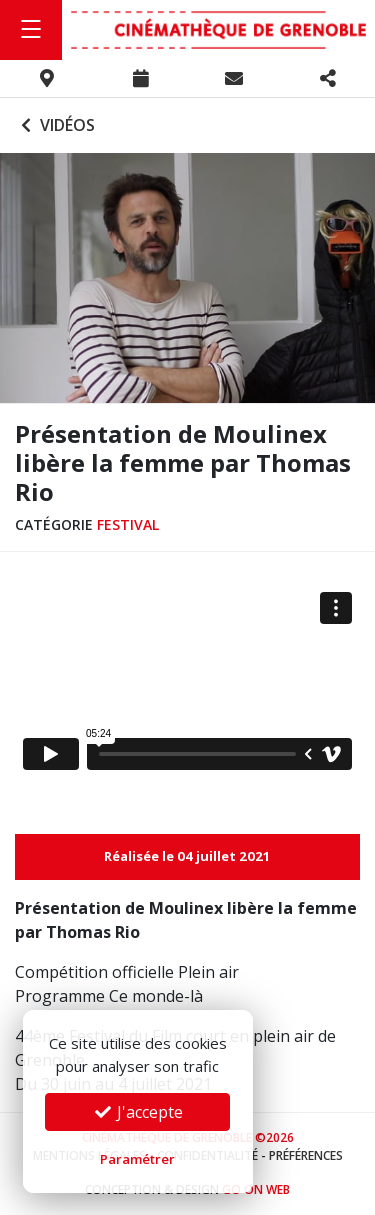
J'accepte (138, 1112)
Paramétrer (137, 1159)
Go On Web (256, 1189)
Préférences (306, 1155)
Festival (128, 524)
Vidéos (55, 125)
